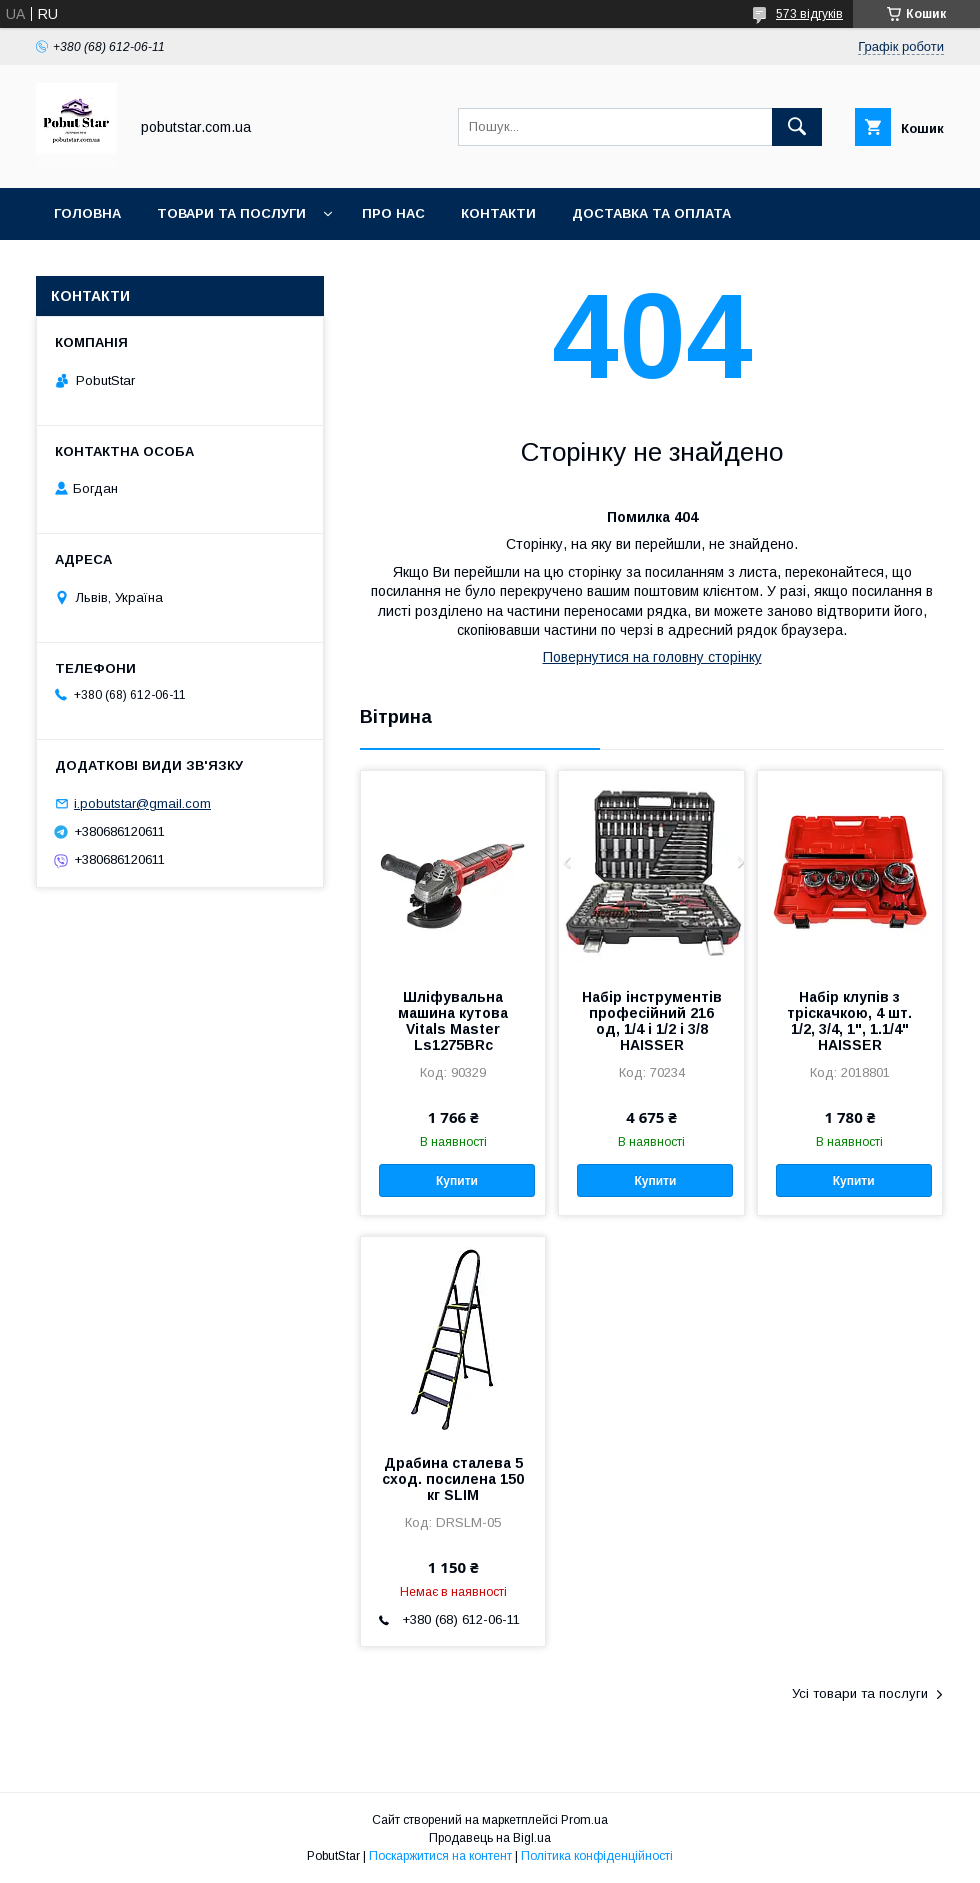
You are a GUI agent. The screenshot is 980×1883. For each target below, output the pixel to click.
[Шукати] (797, 127)
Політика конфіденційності (597, 1856)
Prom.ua (584, 1820)
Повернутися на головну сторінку (652, 657)
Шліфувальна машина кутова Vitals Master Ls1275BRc (453, 1021)
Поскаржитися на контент (440, 1856)
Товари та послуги (231, 213)
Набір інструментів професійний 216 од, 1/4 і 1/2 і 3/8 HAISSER (652, 1021)
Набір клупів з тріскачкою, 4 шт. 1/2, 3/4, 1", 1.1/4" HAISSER (849, 1021)
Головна (87, 213)
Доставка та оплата (651, 213)
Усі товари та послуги (860, 1693)
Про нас (393, 213)
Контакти (498, 213)
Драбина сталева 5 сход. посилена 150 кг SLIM (453, 1479)
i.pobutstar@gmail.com (142, 803)
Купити (457, 1181)
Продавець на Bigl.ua (490, 1838)
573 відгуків (809, 14)
